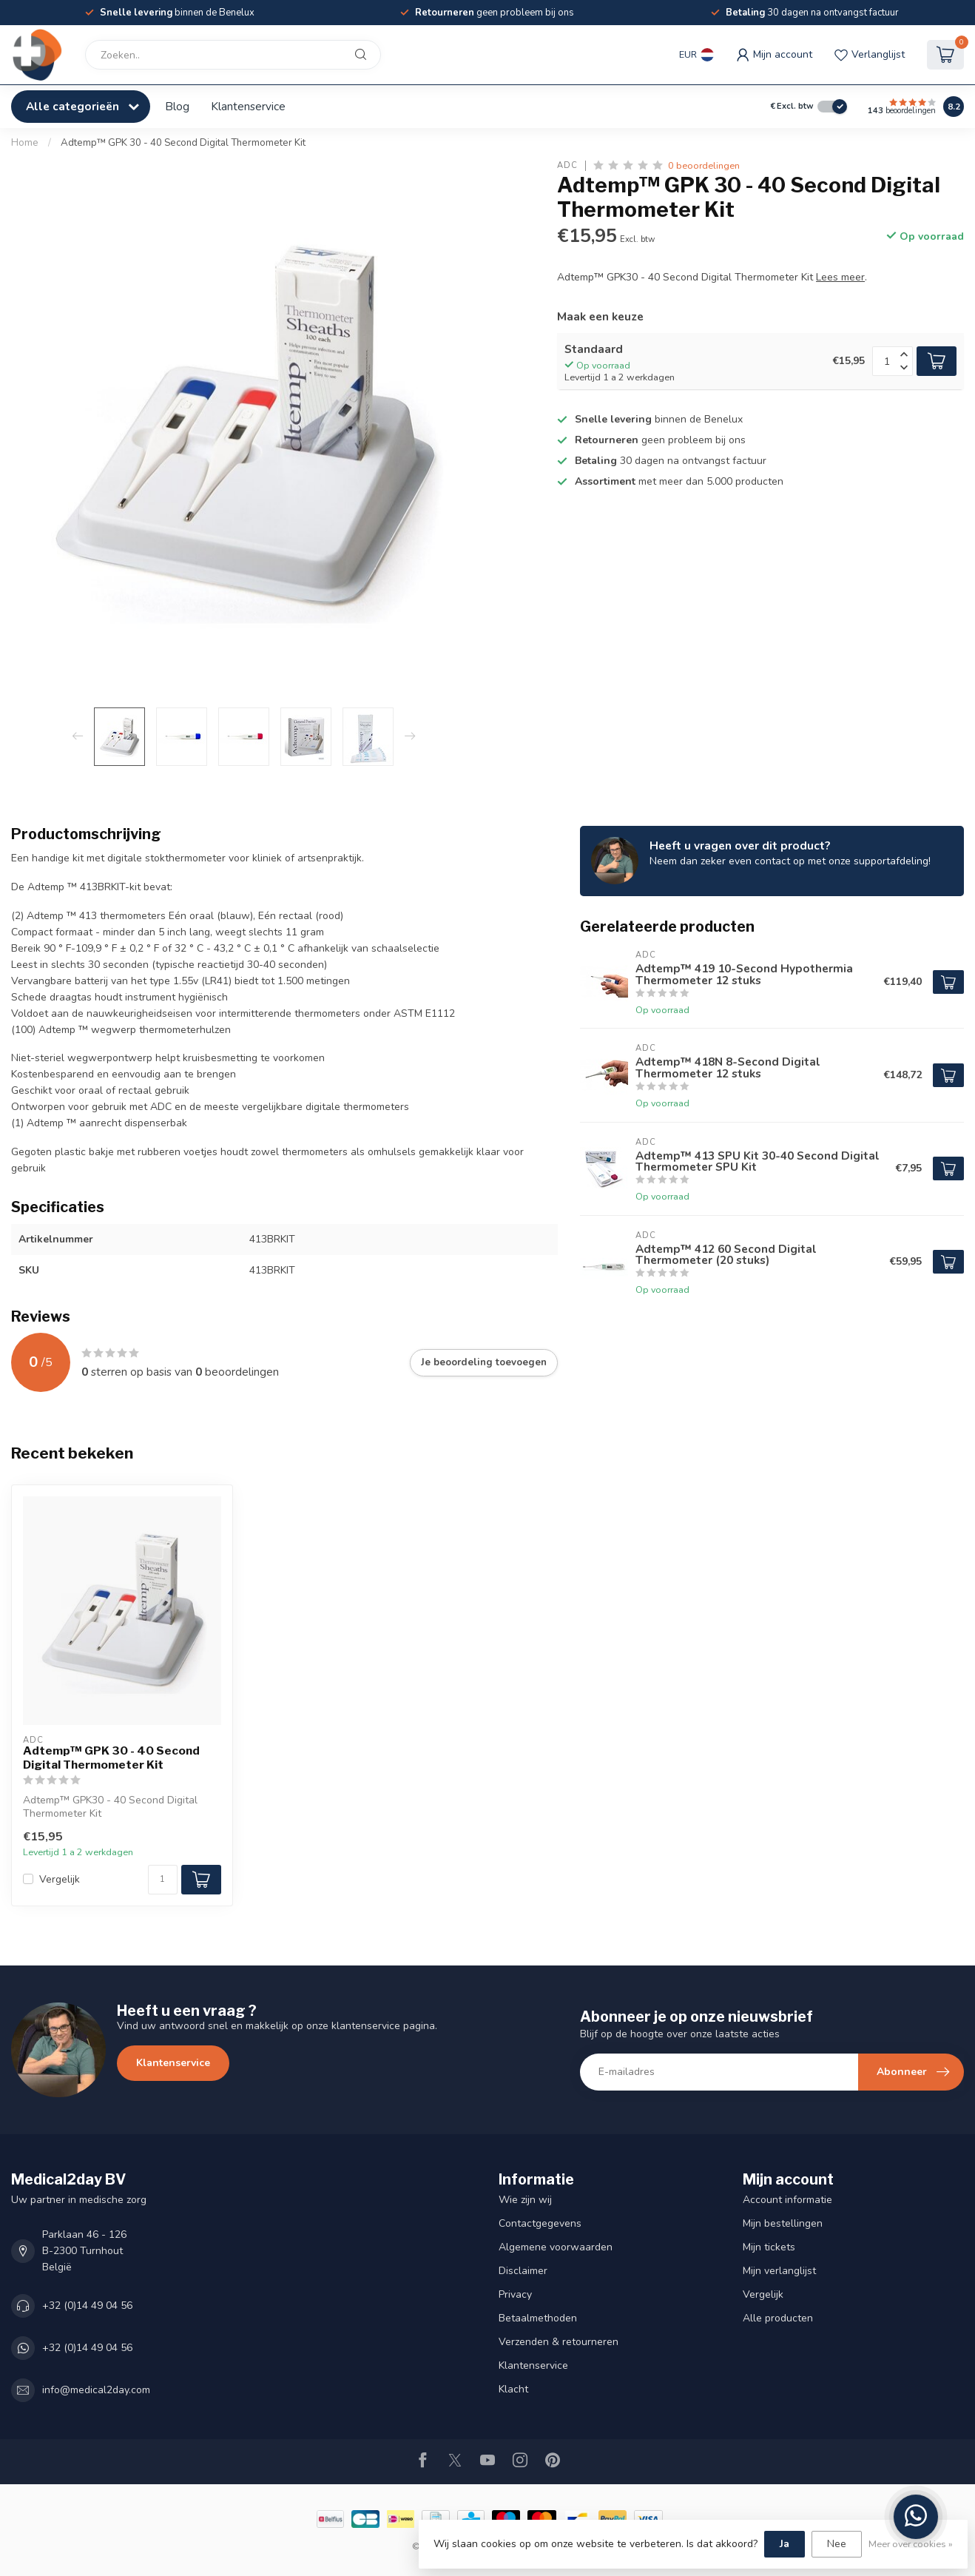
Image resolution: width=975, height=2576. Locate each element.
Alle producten (778, 2318)
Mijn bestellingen (783, 2223)
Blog (177, 106)
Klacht (513, 2389)
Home (24, 142)
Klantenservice (248, 106)
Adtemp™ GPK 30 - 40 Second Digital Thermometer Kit (183, 142)
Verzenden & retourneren (558, 2342)
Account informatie (787, 2200)
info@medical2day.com (96, 2390)
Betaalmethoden (538, 2318)
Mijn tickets (769, 2247)
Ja (784, 2544)
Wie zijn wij (525, 2200)
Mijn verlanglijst (779, 2271)
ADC (567, 165)
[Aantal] (163, 1879)
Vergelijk (59, 1879)
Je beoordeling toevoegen (484, 1362)
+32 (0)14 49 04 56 (87, 2305)
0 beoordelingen (704, 165)
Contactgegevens (540, 2223)
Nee (836, 2544)
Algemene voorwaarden (556, 2247)
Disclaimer (523, 2271)
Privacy (515, 2294)
